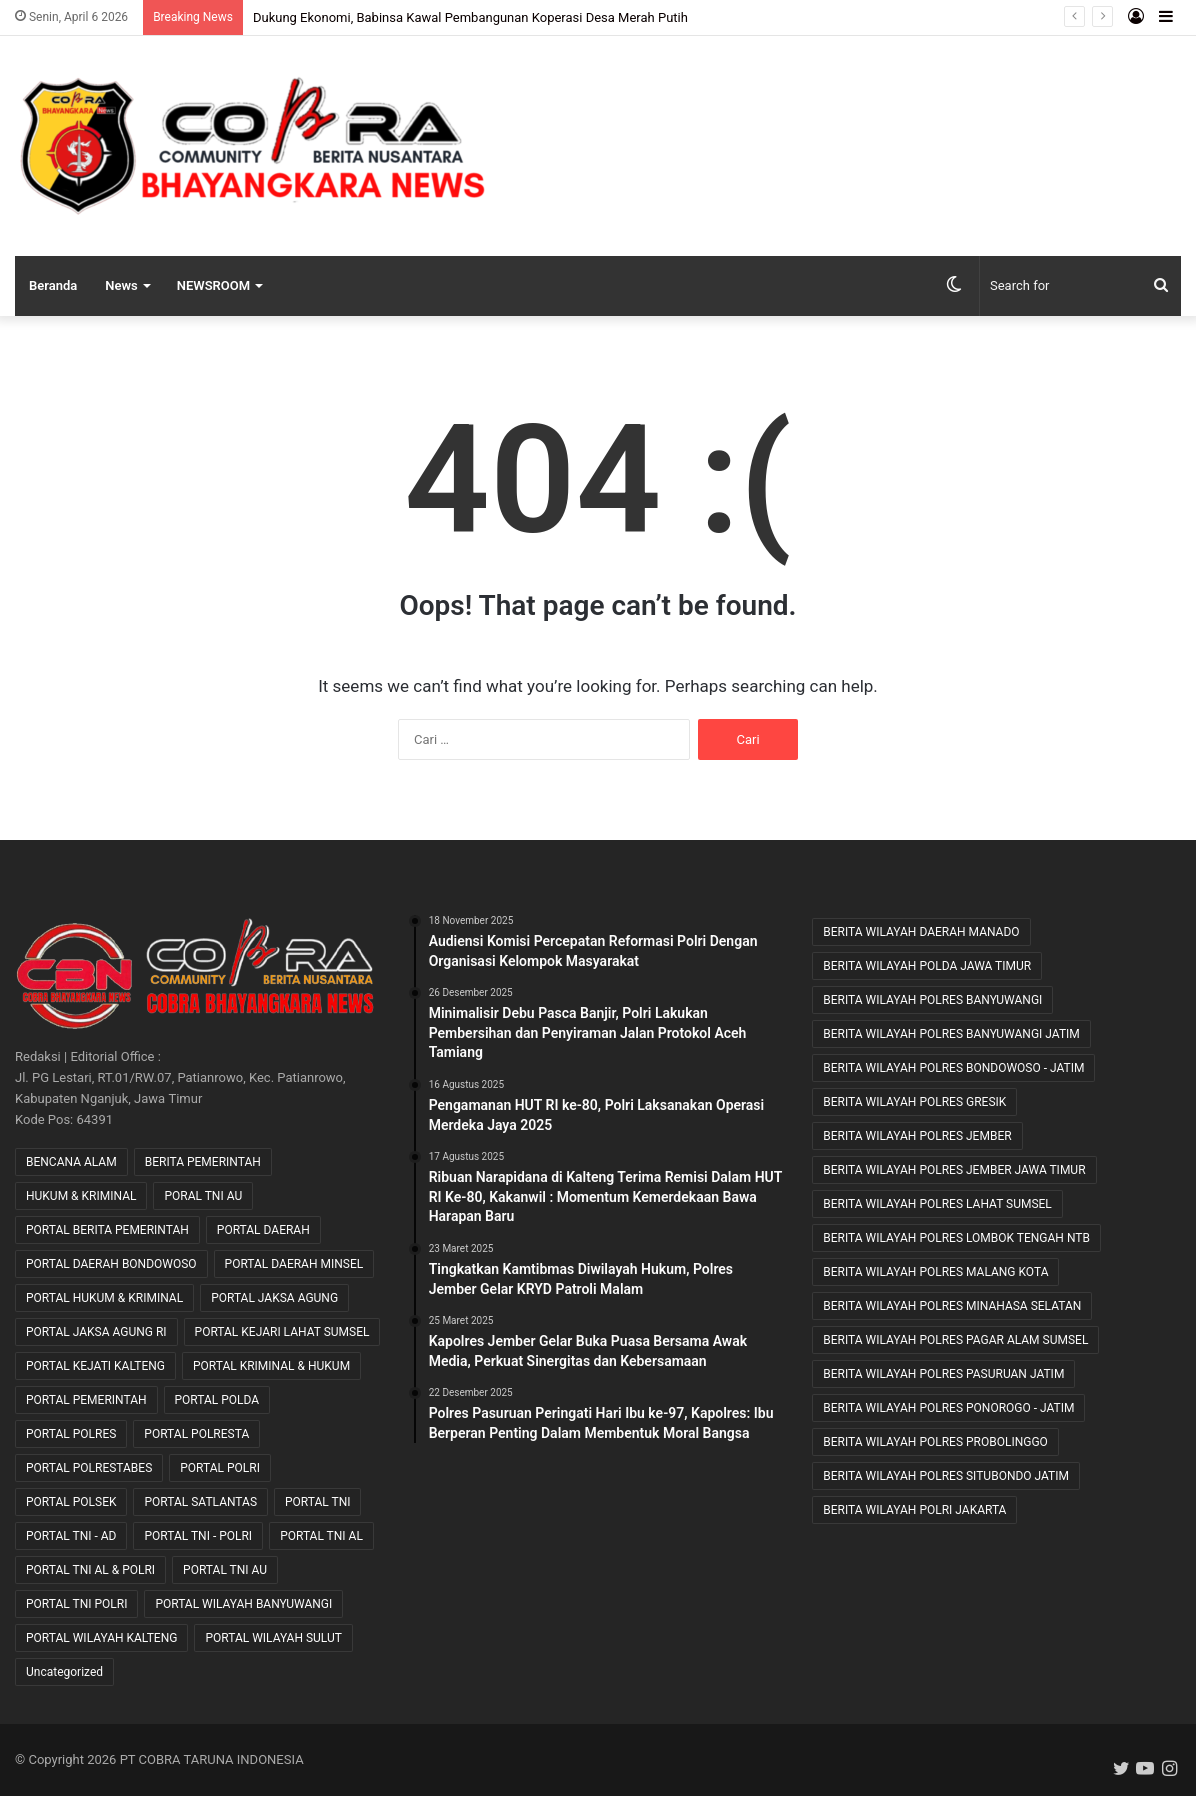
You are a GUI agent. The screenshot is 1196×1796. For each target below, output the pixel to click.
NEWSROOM (213, 285)
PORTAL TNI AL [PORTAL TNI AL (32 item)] (321, 1536)
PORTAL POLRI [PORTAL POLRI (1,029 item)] (220, 1468)
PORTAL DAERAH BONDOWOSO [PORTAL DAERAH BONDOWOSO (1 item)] (111, 1264)
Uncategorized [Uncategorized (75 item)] (64, 1672)
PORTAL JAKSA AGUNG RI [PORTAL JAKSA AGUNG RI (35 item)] (96, 1332)
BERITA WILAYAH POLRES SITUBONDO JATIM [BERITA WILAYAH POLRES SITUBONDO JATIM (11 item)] (946, 1476)
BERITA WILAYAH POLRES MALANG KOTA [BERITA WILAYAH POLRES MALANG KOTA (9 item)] (935, 1272)
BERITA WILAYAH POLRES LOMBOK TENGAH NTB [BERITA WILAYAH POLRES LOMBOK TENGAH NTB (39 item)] (956, 1238)
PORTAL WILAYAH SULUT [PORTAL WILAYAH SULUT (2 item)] (273, 1638)
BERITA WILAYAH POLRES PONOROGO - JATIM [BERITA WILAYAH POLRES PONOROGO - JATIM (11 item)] (948, 1408)
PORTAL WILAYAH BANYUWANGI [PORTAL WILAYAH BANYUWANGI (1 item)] (243, 1604)
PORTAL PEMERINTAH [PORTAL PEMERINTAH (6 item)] (86, 1400)
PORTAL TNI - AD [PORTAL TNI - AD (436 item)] (71, 1536)
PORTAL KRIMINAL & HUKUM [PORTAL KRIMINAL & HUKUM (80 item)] (271, 1366)
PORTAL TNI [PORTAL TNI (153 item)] (317, 1502)
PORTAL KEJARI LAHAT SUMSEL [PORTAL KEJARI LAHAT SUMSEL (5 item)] (282, 1332)
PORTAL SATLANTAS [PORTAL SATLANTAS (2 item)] (200, 1502)
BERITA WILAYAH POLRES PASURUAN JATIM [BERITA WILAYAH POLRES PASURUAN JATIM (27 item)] (943, 1374)
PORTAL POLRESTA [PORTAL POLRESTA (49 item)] (196, 1434)
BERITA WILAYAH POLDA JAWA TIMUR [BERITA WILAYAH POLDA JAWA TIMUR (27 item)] (927, 966)
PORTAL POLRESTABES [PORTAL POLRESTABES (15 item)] (89, 1468)
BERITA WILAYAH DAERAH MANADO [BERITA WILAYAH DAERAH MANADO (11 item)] (921, 932)
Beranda (53, 285)
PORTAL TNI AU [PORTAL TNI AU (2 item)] (225, 1570)
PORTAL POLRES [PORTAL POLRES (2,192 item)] (71, 1434)
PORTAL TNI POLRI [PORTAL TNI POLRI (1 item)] (76, 1604)
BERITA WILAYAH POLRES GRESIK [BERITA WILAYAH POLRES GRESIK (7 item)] (914, 1102)
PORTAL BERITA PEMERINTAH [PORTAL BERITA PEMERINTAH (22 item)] (107, 1230)
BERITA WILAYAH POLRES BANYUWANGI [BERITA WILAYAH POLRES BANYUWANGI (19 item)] (932, 1000)
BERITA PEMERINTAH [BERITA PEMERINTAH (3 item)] (203, 1162)
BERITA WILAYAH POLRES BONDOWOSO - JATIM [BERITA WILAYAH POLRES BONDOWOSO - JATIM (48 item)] (953, 1068)
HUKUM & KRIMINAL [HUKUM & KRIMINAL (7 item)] (81, 1196)
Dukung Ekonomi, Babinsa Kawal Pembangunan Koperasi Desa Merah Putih (470, 17)
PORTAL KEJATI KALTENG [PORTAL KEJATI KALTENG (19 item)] (95, 1366)
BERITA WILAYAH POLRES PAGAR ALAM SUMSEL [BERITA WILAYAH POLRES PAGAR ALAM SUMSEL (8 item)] (955, 1340)
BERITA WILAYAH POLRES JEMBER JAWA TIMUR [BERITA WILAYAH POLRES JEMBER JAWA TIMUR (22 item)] (954, 1170)
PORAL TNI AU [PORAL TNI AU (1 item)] (203, 1196)
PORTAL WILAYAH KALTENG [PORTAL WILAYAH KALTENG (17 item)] (101, 1638)
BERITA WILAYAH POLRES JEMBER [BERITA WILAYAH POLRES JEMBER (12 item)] (917, 1136)
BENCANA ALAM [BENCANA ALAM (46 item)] (71, 1162)
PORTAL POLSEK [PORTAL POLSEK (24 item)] (71, 1502)
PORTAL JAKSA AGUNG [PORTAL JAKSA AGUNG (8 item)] (274, 1298)
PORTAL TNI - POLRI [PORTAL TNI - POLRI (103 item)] (198, 1536)
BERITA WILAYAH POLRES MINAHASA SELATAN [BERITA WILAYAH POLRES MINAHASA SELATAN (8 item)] (952, 1306)
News (121, 285)
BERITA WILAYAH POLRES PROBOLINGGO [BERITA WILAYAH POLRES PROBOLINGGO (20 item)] (935, 1442)
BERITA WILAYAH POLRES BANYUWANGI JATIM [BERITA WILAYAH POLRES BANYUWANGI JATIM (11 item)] (951, 1034)
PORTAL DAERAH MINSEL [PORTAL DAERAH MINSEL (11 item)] (294, 1264)
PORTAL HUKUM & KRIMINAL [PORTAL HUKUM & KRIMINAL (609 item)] (104, 1298)
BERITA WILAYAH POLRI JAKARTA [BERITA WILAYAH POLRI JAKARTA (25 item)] (914, 1510)
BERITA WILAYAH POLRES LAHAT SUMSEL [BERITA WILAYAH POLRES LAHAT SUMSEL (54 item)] (937, 1204)
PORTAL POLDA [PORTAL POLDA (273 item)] (217, 1400)
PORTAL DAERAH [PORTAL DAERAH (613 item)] (263, 1230)
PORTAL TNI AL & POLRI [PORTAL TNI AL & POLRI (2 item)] (90, 1570)
